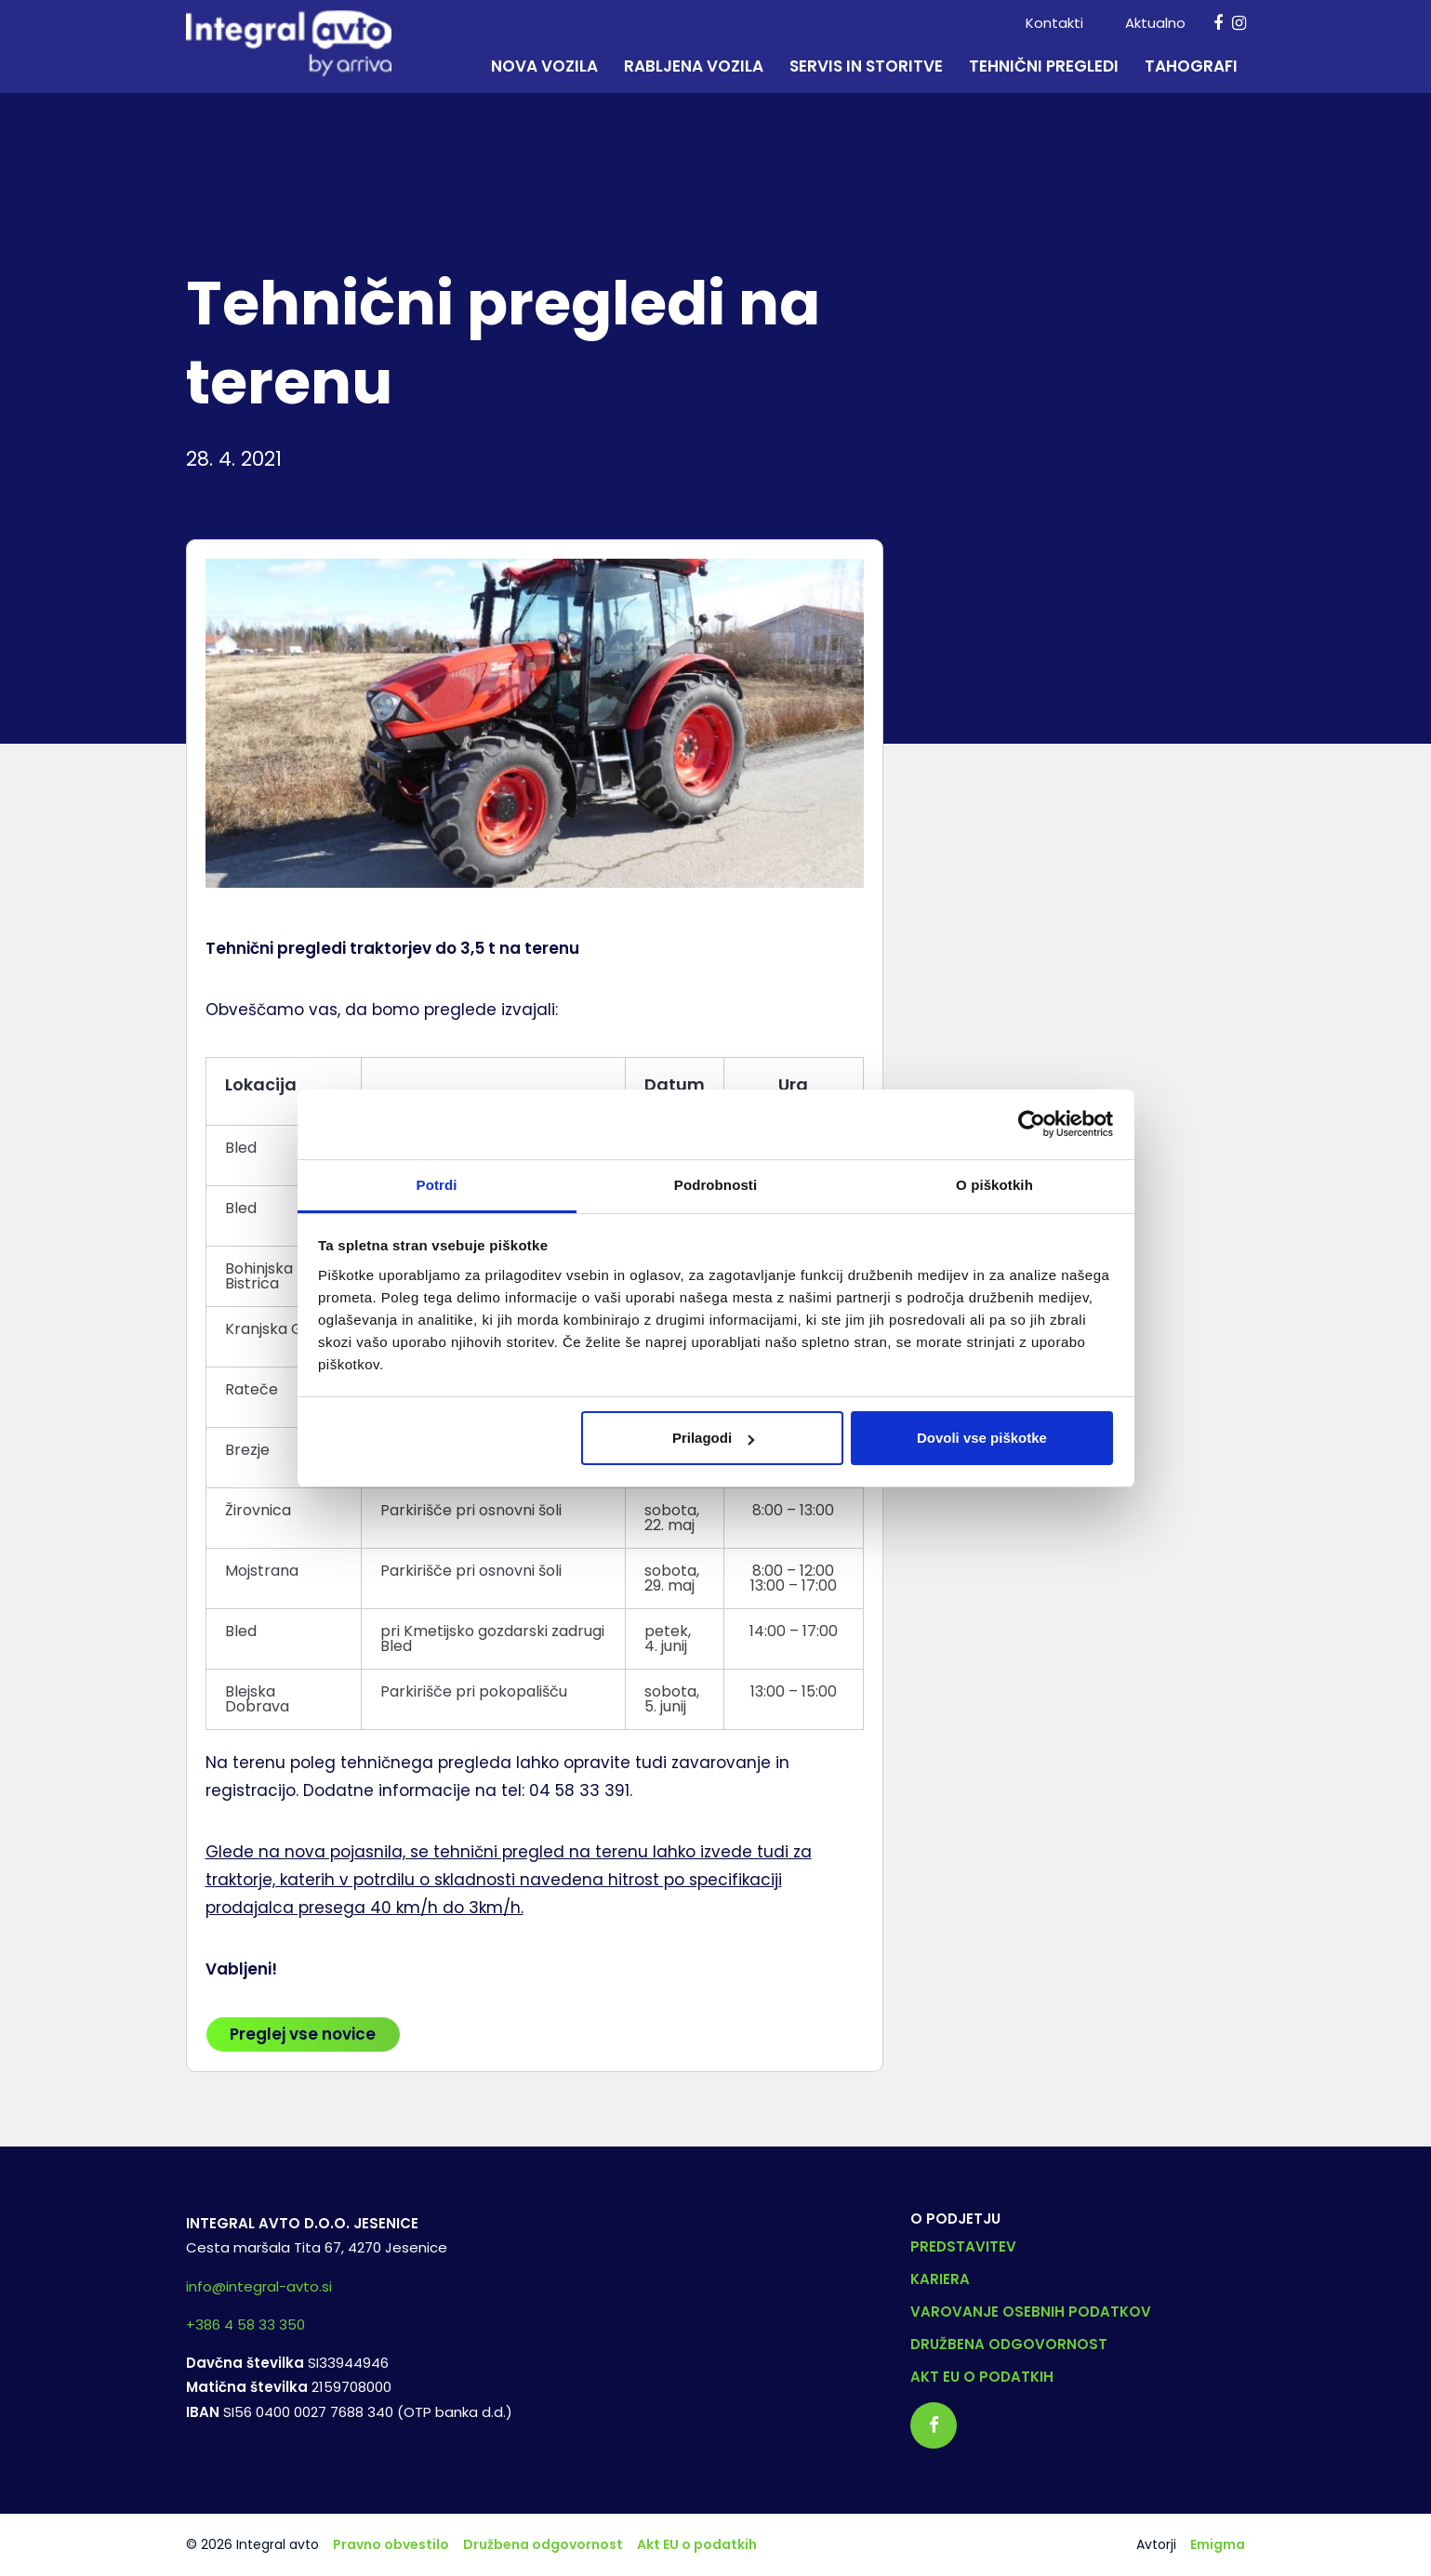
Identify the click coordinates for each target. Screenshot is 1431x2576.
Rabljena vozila (693, 66)
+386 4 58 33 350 (245, 2324)
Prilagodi (713, 1438)
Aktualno (1155, 23)
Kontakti (1054, 23)
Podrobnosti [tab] (715, 1185)
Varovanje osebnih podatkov (1030, 2311)
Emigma (1217, 2544)
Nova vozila (544, 66)
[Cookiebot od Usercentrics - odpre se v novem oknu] (1031, 1124)
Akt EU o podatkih (981, 2377)
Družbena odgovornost (1008, 2344)
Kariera (940, 2279)
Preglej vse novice (303, 2034)
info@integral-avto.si (259, 2286)
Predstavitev (963, 2246)
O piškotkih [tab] (994, 1185)
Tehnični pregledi (1044, 66)
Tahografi (1191, 66)
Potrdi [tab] (437, 1185)
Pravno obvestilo (391, 2544)
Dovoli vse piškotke (982, 1438)
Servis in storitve (866, 66)
